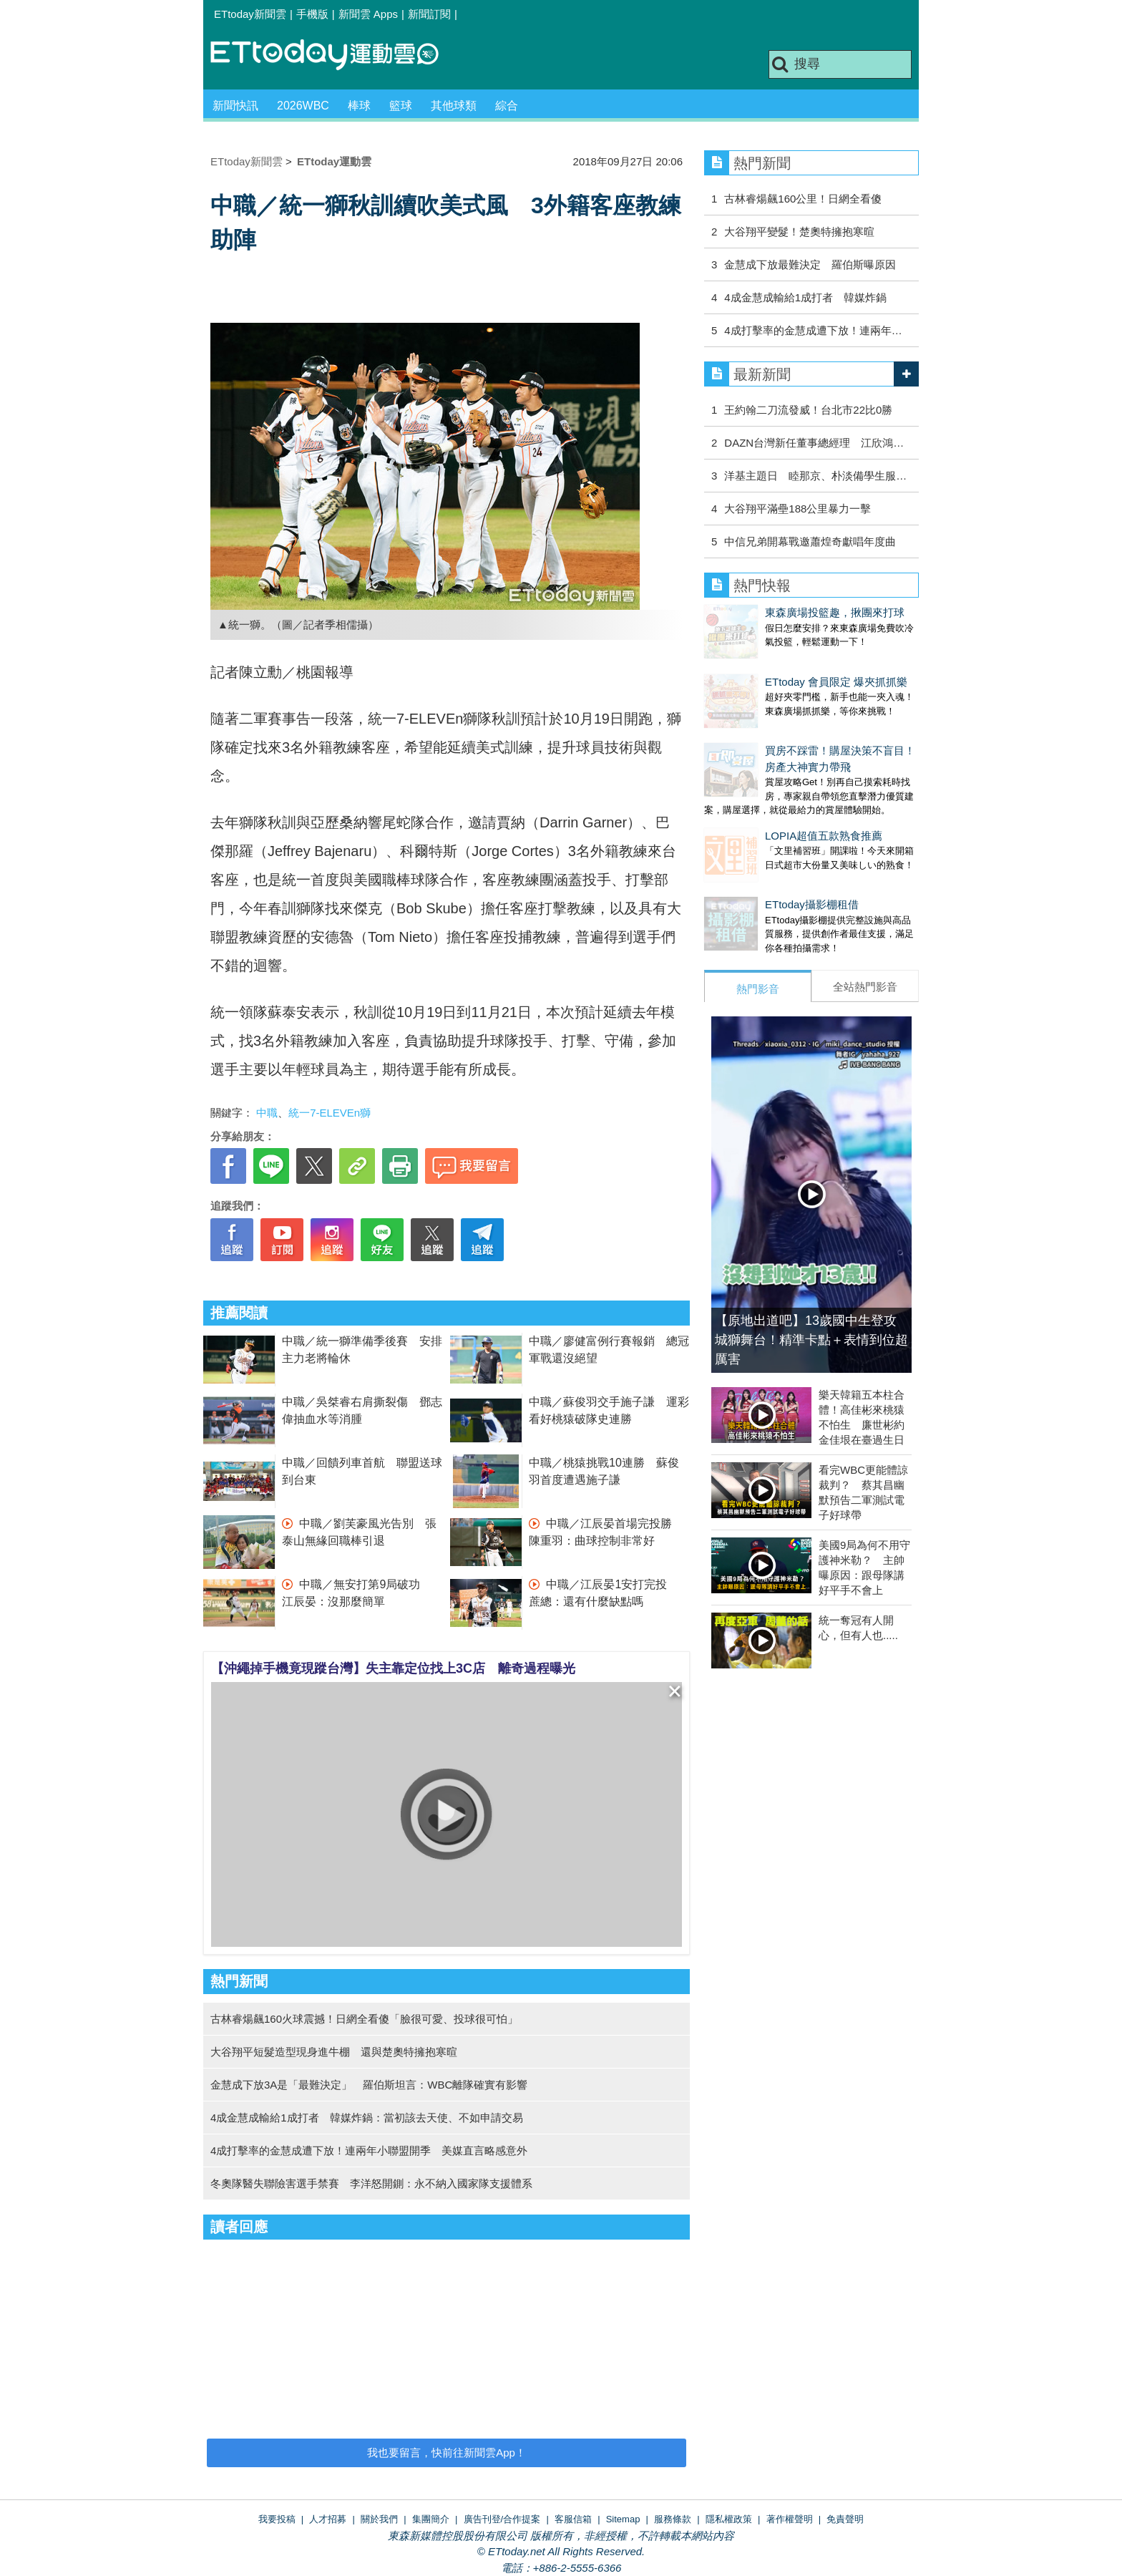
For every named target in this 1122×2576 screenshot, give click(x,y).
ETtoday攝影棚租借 (751, 861)
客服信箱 (573, 2519)
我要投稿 (277, 2519)
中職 (267, 1113)
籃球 (400, 105)
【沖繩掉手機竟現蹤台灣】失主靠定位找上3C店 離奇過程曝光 (393, 1668)
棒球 (359, 105)
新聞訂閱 (429, 14)
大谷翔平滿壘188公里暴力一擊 (797, 508)
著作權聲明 (789, 2519)
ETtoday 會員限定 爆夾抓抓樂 (775, 667)
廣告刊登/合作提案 (502, 2519)
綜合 (506, 105)
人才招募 (327, 2519)
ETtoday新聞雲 (250, 14)
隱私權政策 (729, 2519)
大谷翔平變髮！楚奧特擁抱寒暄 (799, 231)
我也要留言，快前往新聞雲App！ (446, 2452)
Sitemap (623, 2519)
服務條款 (672, 2519)
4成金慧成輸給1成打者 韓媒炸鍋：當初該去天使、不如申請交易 (366, 2117)
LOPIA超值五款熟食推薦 (762, 807)
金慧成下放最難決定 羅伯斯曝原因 (810, 264)
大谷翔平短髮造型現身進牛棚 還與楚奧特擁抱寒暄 (333, 2052)
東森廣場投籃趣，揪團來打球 (774, 612)
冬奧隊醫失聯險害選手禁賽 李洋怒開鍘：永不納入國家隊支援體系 (371, 2183)
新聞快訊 (235, 105)
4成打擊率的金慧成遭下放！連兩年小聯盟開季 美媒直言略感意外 (368, 2150)
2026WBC (303, 105)
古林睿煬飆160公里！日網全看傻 (803, 199)
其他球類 (454, 105)
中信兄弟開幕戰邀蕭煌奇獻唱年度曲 (810, 541)
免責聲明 (845, 2519)
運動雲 (335, 55)
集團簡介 (430, 2519)
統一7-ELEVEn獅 (329, 1113)
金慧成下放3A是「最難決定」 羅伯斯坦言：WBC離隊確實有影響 (368, 2085)
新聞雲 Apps (368, 14)
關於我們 (379, 2519)
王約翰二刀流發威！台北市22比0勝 (808, 410)
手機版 (312, 14)
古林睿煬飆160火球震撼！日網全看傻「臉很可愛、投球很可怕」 (364, 2019)
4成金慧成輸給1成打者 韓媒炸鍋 (805, 297)
